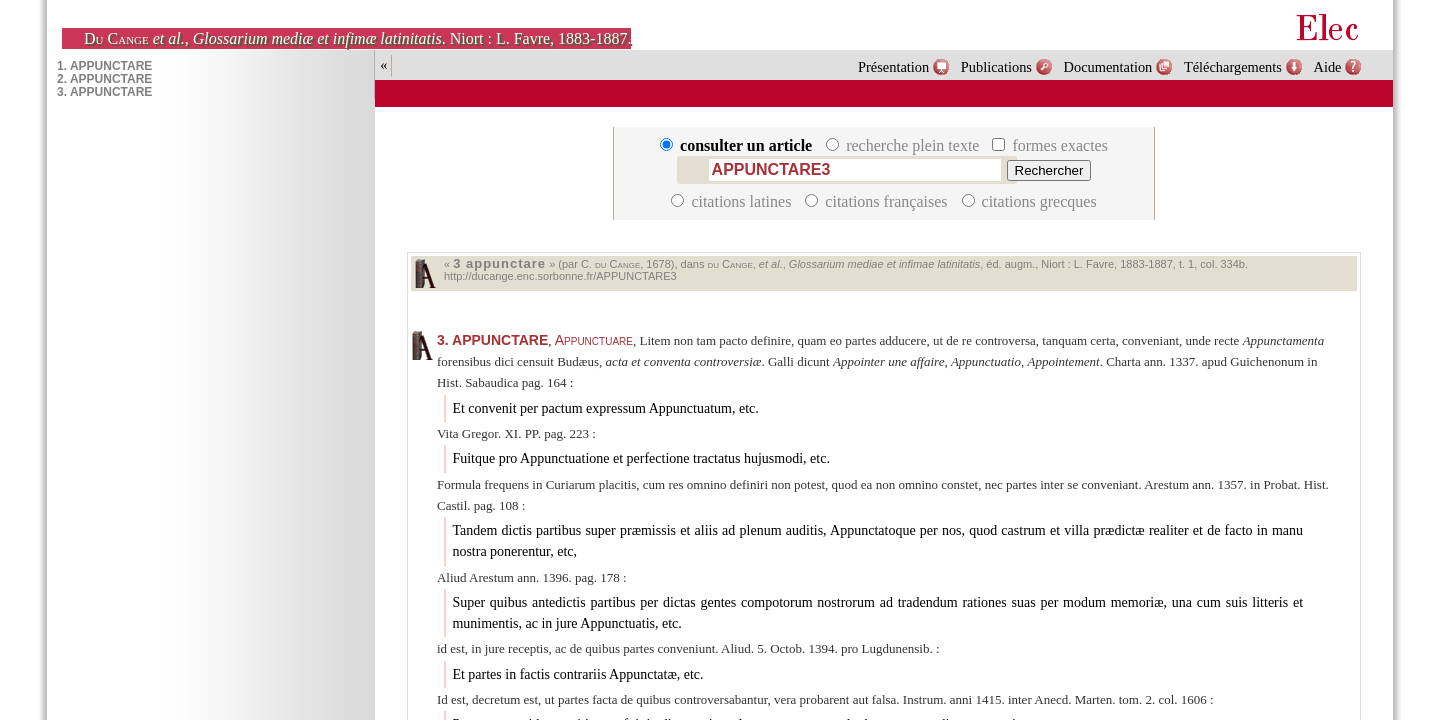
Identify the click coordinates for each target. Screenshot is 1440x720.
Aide (1328, 67)
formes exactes (1050, 145)
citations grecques (1029, 201)
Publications (996, 67)
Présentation (893, 67)
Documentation (1108, 67)
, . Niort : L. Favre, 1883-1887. (357, 38)
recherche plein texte (904, 145)
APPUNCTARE (492, 340)
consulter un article (738, 145)
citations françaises (878, 201)
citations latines (733, 201)
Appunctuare (594, 340)
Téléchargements (1233, 67)
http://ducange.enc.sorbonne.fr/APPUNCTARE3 (560, 276)
